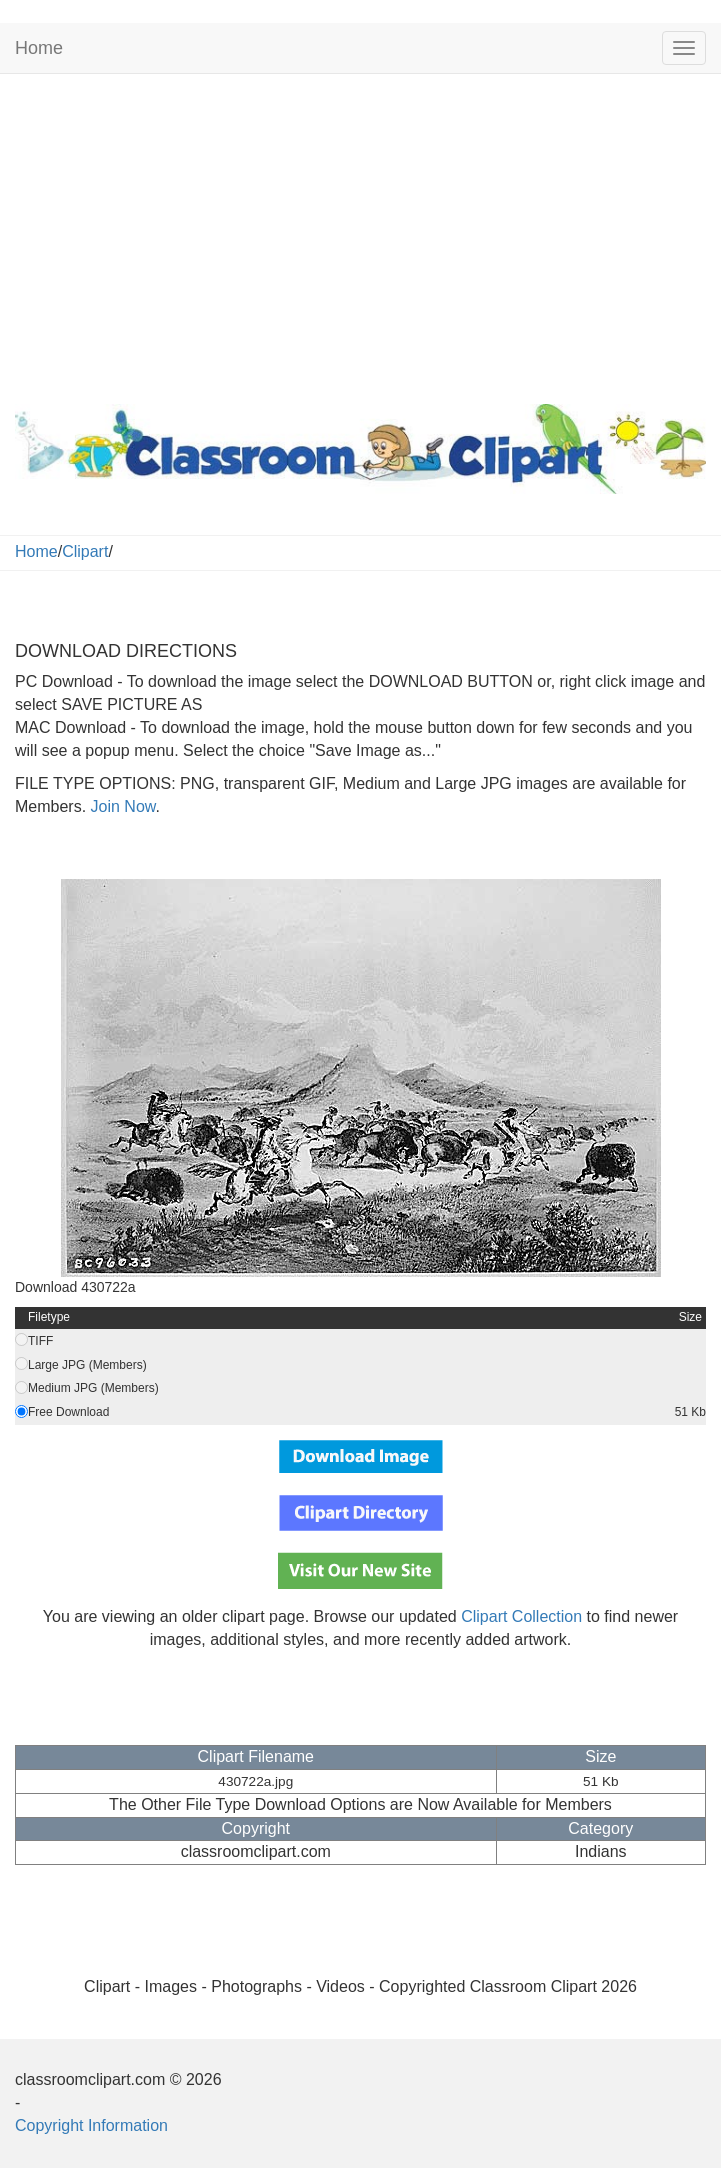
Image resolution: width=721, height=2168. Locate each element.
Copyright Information (91, 2125)
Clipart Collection (521, 1616)
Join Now (120, 806)
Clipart (85, 551)
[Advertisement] (360, 234)
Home (39, 48)
